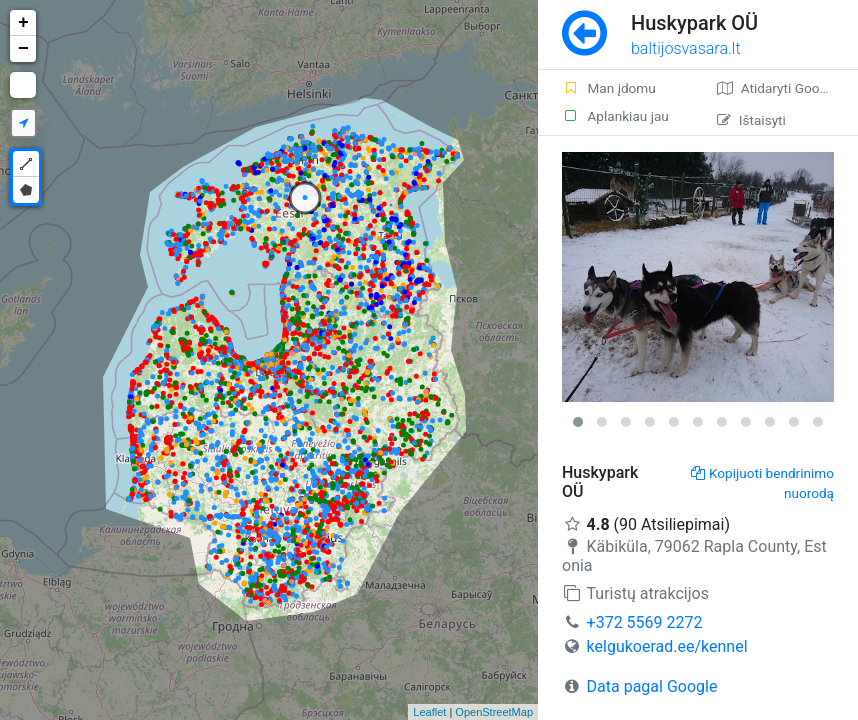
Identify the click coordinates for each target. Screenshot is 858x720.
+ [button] (23, 23)
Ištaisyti (751, 120)
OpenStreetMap (494, 712)
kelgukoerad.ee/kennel (667, 646)
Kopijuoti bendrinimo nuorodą (762, 483)
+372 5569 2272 (645, 622)
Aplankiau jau (615, 116)
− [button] (23, 49)
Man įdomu (609, 88)
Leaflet (429, 712)
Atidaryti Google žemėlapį (787, 88)
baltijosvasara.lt (686, 48)
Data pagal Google (652, 686)
